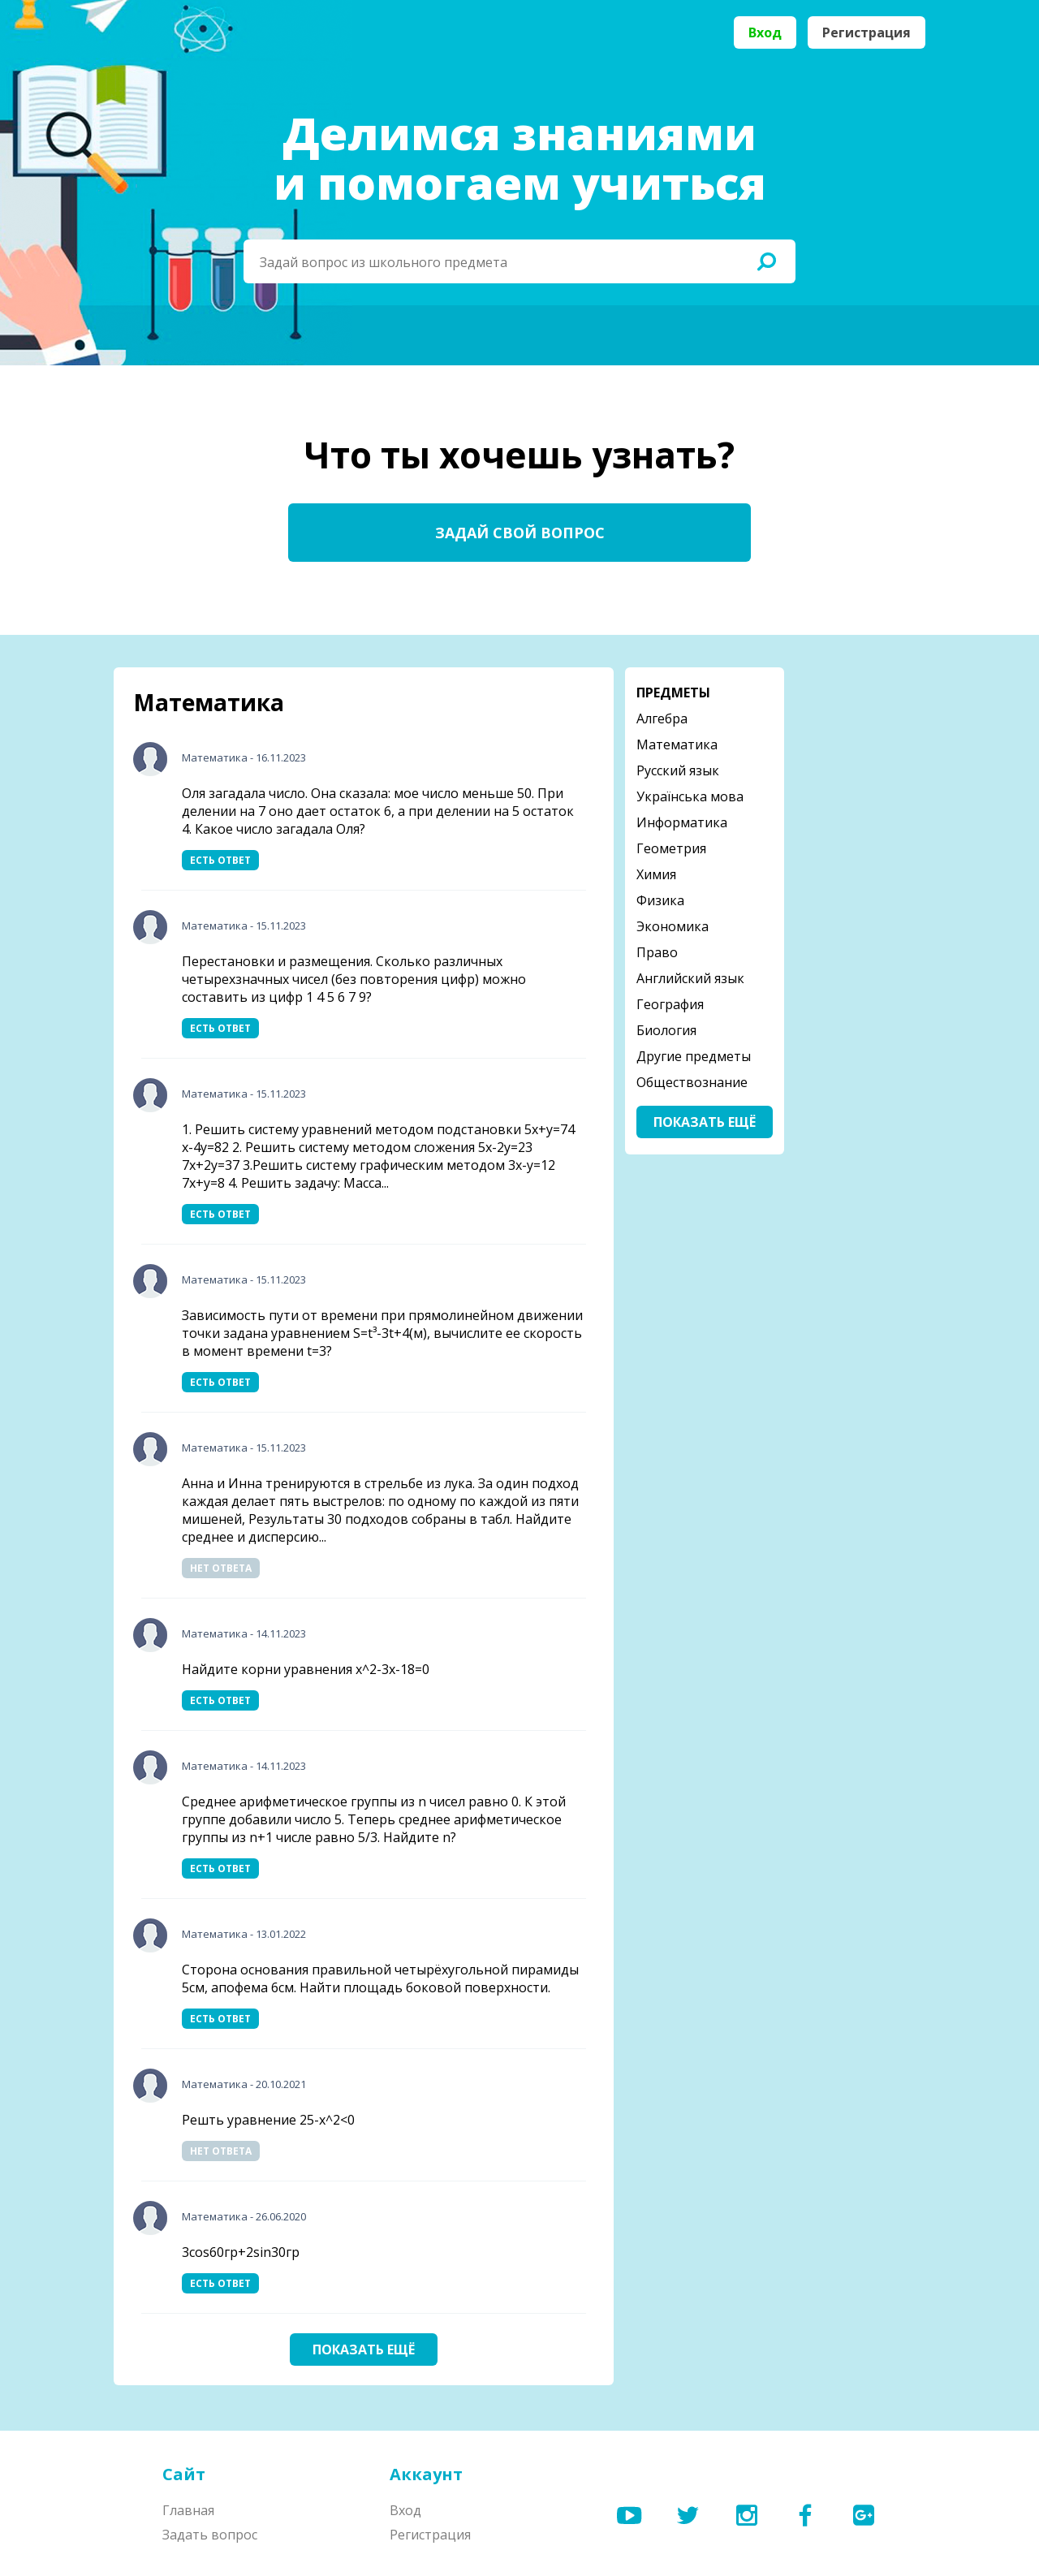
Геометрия (671, 848)
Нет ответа (221, 1568)
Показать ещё (364, 2349)
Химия (656, 874)
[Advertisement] (860, 910)
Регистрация (866, 32)
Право (657, 952)
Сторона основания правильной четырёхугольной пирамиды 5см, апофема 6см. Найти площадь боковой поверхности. (380, 1978)
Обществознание (692, 1082)
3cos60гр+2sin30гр (241, 2252)
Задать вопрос (209, 2535)
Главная (188, 2510)
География (670, 1004)
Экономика (672, 926)
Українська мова (690, 796)
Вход (765, 32)
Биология (666, 1030)
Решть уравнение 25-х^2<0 (268, 2120)
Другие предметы (693, 1056)
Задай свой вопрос (520, 532)
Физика (660, 900)
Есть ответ (220, 860)
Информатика (681, 822)
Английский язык (690, 978)
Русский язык (677, 770)
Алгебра (662, 718)
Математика (215, 757)
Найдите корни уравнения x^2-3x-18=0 (305, 1669)
